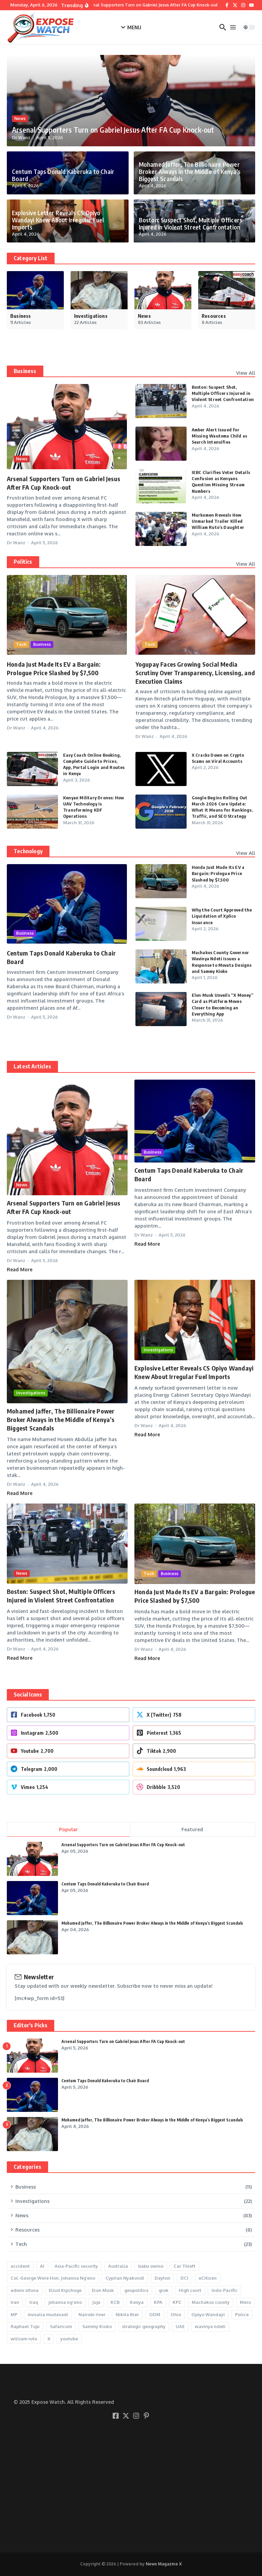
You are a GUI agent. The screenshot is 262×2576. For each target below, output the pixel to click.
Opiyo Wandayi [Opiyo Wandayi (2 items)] (208, 2314)
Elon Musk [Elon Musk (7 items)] (103, 2290)
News (20, 119)
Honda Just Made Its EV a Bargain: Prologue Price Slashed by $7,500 (218, 873)
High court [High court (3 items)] (190, 2290)
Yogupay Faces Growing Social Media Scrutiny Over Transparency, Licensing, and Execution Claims (195, 672)
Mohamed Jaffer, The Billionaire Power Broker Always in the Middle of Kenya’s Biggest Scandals (183, 173)
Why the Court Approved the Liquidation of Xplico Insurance (222, 916)
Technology (28, 851)
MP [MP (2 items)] (14, 2314)
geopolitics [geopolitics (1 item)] (136, 2290)
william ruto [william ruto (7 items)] (24, 2338)
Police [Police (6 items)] (242, 2314)
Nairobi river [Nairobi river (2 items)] (91, 2314)
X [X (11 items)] (48, 2338)
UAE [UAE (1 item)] (180, 2326)
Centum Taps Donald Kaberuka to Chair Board (64, 179)
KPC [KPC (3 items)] (177, 2302)
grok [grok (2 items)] (164, 2290)
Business (25, 371)
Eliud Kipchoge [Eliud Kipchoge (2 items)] (65, 2290)
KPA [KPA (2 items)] (158, 2302)
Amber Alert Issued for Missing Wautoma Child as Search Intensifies (219, 436)
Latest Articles (32, 1066)
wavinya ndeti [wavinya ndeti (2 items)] (210, 2326)
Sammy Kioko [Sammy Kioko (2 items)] (97, 2326)
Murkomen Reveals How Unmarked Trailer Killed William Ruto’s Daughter (218, 521)
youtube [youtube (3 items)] (69, 2338)
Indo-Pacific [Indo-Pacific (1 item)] (224, 2290)
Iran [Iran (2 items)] (15, 2302)
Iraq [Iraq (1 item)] (33, 2302)
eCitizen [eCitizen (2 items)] (208, 2278)
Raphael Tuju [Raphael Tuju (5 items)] (25, 2326)
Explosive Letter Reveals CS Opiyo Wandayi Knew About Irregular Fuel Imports (61, 225)
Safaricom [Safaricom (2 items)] (61, 2326)
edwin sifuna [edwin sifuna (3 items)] (25, 2290)
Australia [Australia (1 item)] (118, 2266)
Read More (19, 1269)
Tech (21, 644)
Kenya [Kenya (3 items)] (137, 2302)
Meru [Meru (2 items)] (245, 2302)
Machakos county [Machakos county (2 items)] (211, 2302)
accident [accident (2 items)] (20, 2266)
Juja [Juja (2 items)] (96, 2302)
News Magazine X (164, 2563)
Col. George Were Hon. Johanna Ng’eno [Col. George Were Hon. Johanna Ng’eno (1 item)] (53, 2278)
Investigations (30, 1392)
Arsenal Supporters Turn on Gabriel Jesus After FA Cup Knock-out (102, 130)
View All (245, 373)
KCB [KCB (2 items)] (115, 2302)
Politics (23, 561)
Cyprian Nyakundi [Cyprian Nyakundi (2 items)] (124, 2278)
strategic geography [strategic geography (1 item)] (143, 2326)
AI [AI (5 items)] (42, 2266)
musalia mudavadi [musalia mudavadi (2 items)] (48, 2314)
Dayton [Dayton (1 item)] (162, 2278)
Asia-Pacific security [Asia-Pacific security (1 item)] (76, 2266)
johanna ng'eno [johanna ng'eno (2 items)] (65, 2302)
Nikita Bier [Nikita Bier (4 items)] (127, 2314)
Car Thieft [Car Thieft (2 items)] (184, 2266)
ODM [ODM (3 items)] (154, 2314)
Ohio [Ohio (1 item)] (176, 2314)
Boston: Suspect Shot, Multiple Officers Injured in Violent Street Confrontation (184, 225)
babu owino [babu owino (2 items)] (150, 2266)
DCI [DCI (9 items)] (184, 2278)
